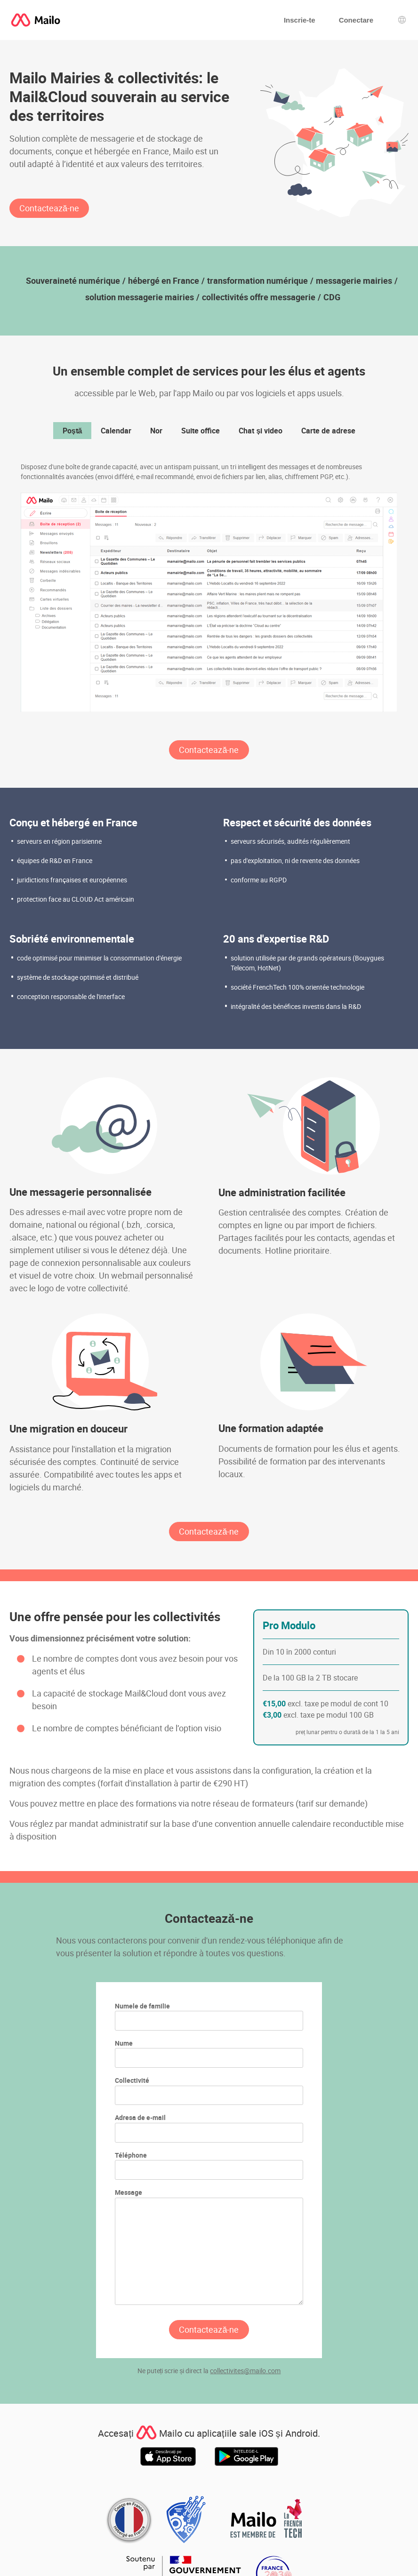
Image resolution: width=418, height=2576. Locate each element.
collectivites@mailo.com (245, 2370)
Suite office (200, 430)
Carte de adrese (328, 430)
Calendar (116, 430)
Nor (156, 430)
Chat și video (260, 430)
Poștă (72, 430)
